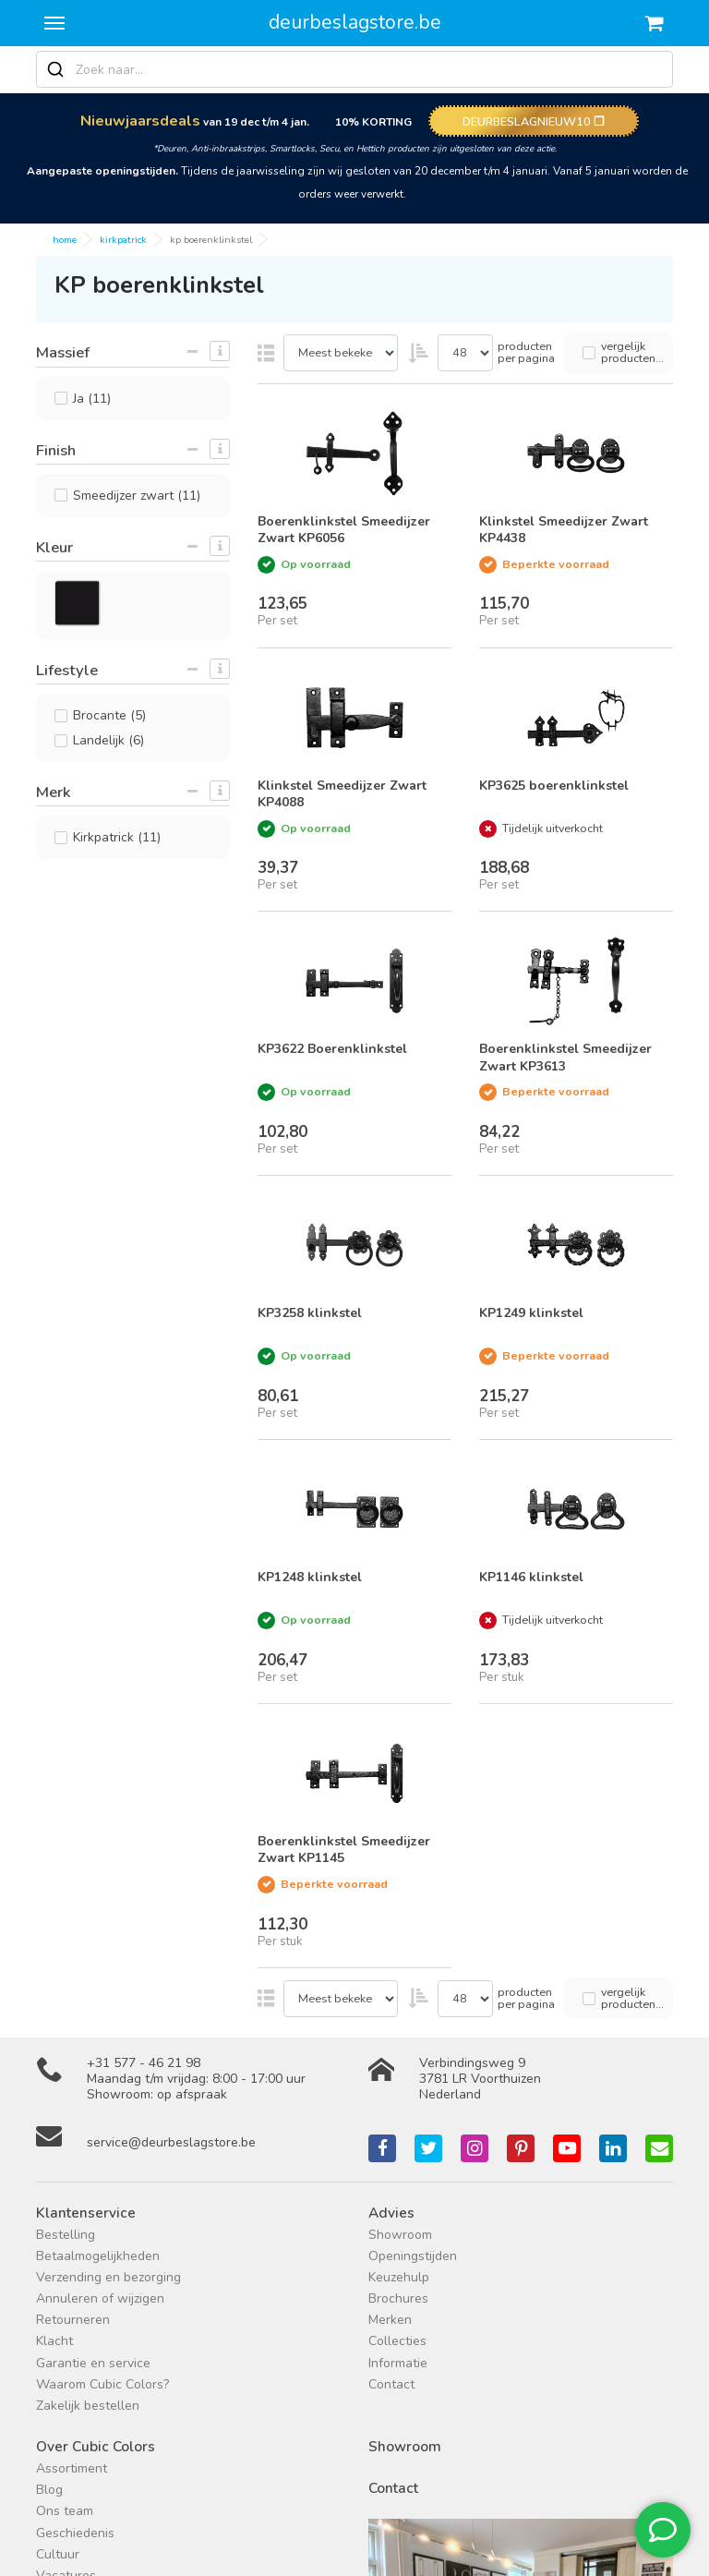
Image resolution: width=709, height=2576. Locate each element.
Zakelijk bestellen (87, 2405)
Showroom (400, 2234)
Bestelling (65, 2234)
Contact (391, 2384)
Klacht (54, 2341)
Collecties (397, 2341)
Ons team (64, 2511)
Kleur (54, 547)
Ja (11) (92, 398)
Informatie (397, 2363)
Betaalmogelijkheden (98, 2256)
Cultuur (57, 2554)
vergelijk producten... (632, 352)
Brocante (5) (109, 715)
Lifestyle (67, 670)
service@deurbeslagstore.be (171, 2142)
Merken (390, 2319)
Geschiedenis (75, 2533)
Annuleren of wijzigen (100, 2298)
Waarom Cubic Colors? (102, 2384)
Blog (49, 2489)
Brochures (398, 2298)
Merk (53, 792)
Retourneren (73, 2319)
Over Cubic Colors (95, 2446)
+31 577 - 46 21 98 (143, 2063)
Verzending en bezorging (108, 2277)
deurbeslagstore (355, 22)
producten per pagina (526, 352)
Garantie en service (93, 2363)
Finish (56, 450)
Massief (63, 352)
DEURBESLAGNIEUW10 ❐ (534, 121)
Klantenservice (86, 2212)
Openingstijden (412, 2256)
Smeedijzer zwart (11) (136, 495)
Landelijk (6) (108, 740)
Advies (391, 2212)
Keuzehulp (398, 2277)
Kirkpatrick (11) (117, 837)
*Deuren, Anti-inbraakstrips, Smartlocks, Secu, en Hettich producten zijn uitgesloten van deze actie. (355, 148)
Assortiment (71, 2468)
